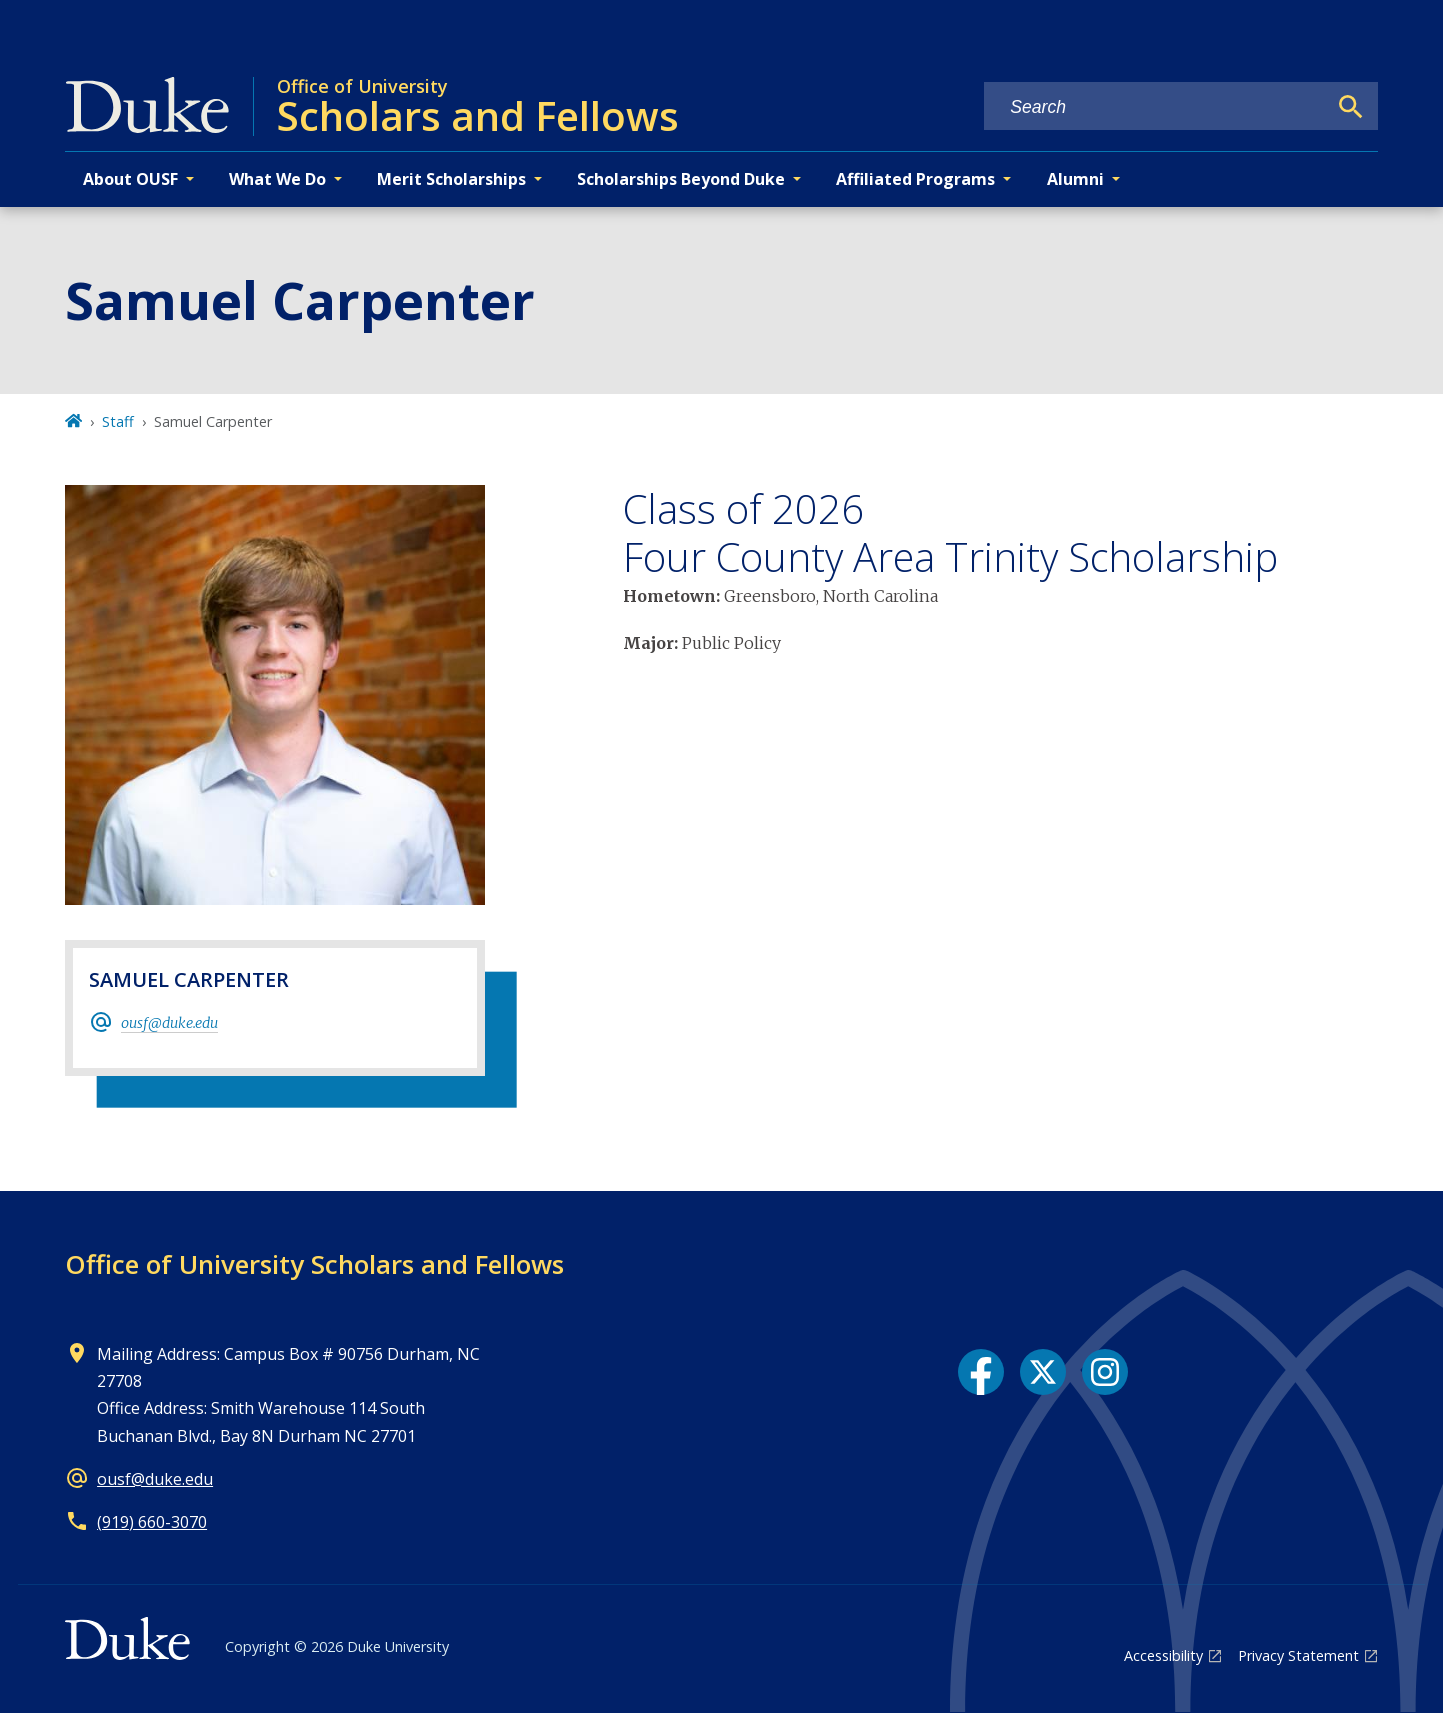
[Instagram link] (1105, 1372)
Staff (118, 421)
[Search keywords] (1155, 107)
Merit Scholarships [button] (451, 179)
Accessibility (1163, 1655)
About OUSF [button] (130, 179)
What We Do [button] (277, 179)
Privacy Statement (1298, 1655)
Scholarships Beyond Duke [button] (681, 179)
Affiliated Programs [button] (915, 179)
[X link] (1043, 1372)
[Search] (1351, 107)
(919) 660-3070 (152, 1522)
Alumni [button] (1075, 179)
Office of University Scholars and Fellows (314, 1264)
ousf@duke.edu (169, 1023)
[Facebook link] (981, 1372)
